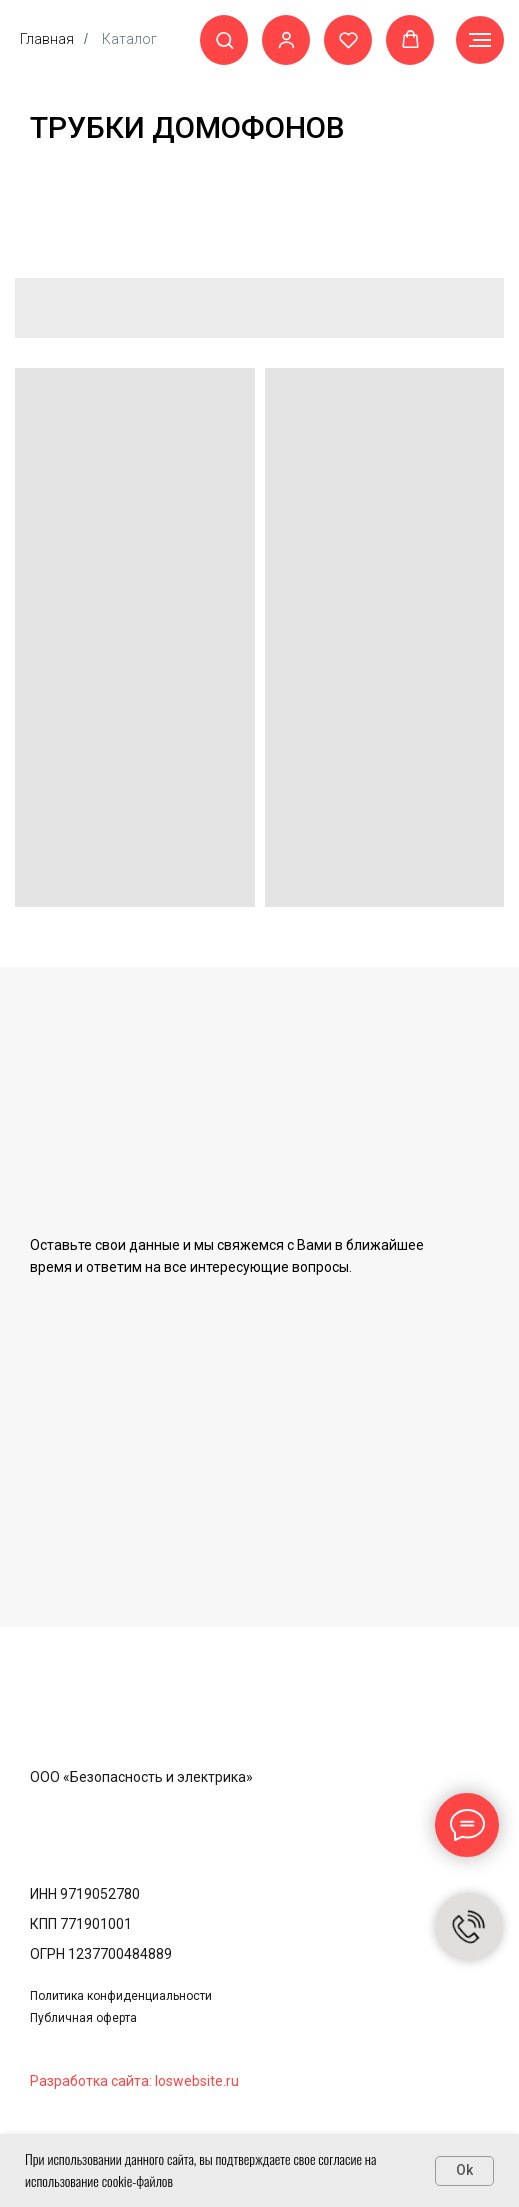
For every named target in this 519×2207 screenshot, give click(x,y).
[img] (116, 1727)
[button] (224, 39)
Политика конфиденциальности (121, 1996)
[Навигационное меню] (480, 40)
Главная (47, 39)
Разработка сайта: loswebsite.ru (134, 2081)
